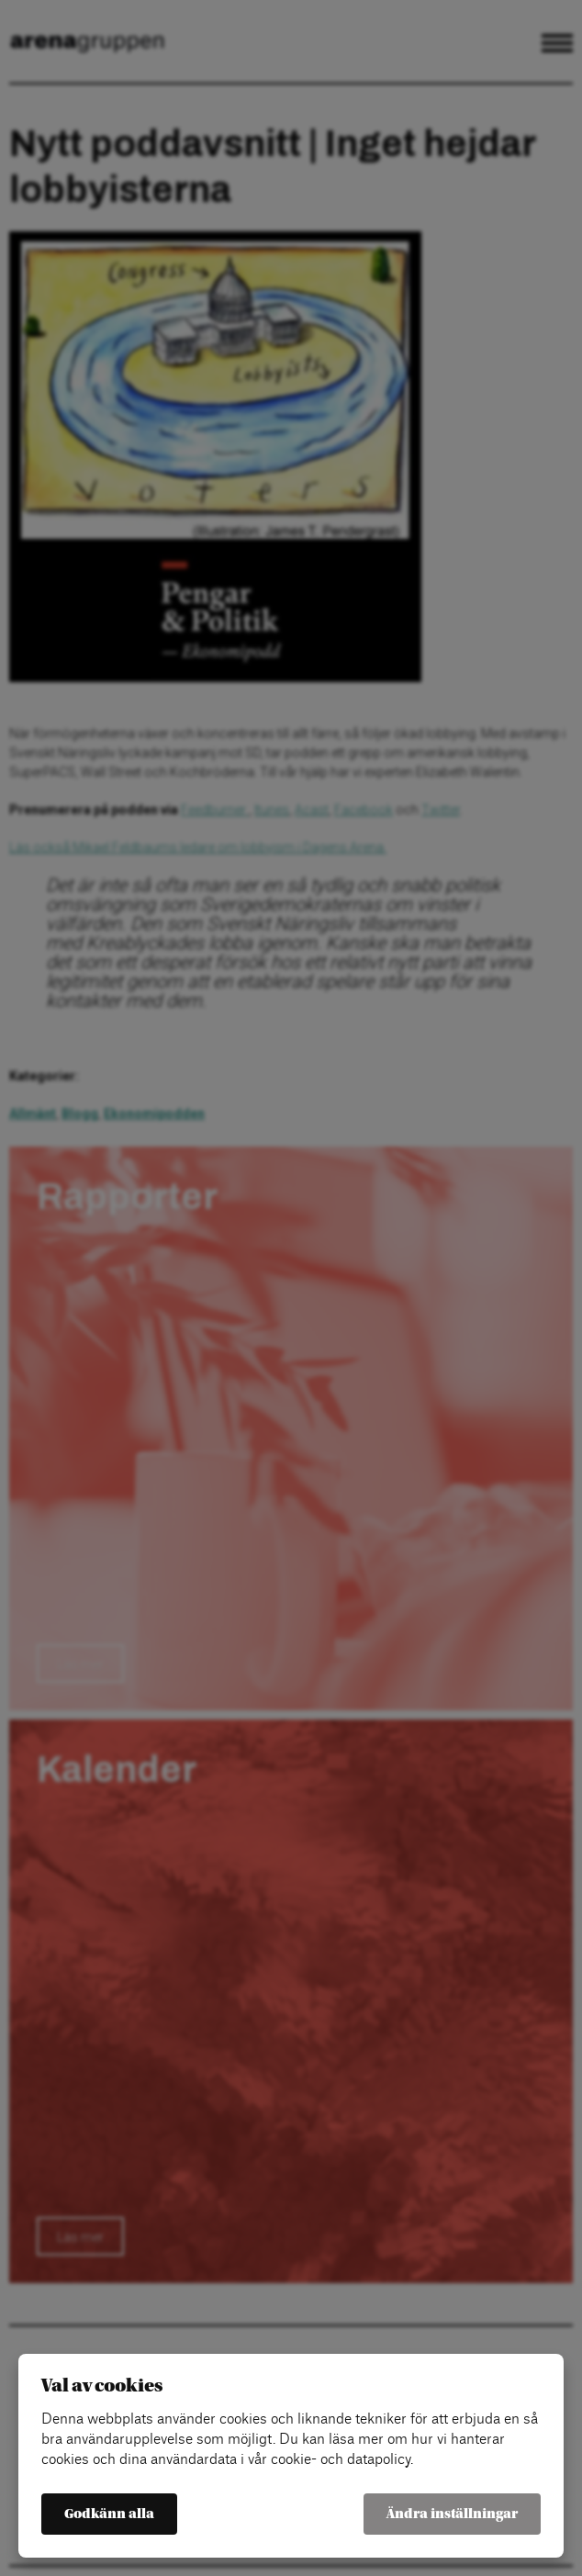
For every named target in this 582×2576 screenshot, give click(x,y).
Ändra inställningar (452, 2514)
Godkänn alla (109, 2514)
